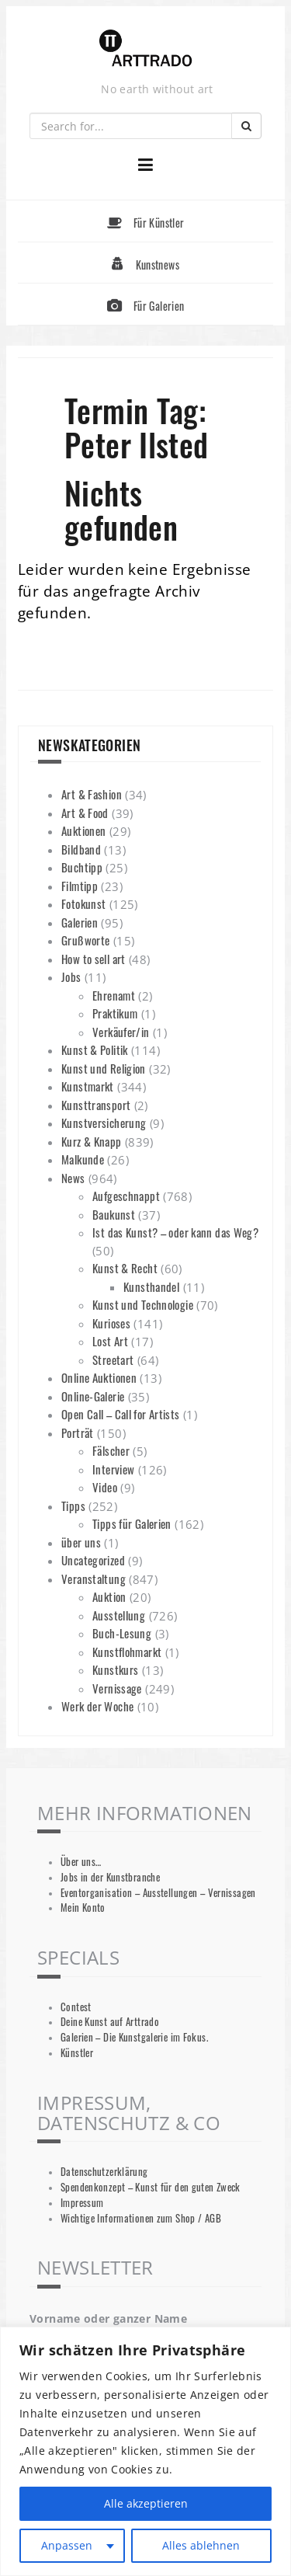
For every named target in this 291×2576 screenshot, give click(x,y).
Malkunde (82, 1159)
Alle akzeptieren (146, 2503)
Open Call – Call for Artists (120, 1413)
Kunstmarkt (87, 1086)
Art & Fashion (91, 793)
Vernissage (117, 1688)
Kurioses (111, 1323)
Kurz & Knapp (91, 1141)
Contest (76, 2007)
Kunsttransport (95, 1104)
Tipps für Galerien (131, 1523)
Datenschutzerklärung (104, 2171)
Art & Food (85, 812)
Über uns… (81, 1861)
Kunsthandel (151, 1286)
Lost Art (110, 1340)
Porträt (77, 1432)
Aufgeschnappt (126, 1195)
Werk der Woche (97, 1705)
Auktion (109, 1596)
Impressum (82, 2202)
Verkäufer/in (121, 1031)
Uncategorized (93, 1559)
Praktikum (114, 1013)
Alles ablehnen (201, 2545)
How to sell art (93, 958)
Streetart (112, 1359)
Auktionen (83, 830)
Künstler (77, 2052)
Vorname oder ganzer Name (108, 2318)
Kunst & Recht (125, 1267)
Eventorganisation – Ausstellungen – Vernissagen (158, 1892)
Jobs (71, 976)
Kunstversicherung (103, 1122)
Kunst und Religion (103, 1068)
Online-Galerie (92, 1396)
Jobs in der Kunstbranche (110, 1877)
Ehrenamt (113, 995)
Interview (113, 1469)
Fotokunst (83, 903)
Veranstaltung (93, 1578)
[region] (145, 2451)
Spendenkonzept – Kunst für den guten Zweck (151, 2187)
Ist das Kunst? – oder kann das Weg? (175, 1232)
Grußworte (85, 940)
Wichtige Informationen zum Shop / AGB (141, 2218)
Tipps (73, 1505)
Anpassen (66, 2545)
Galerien (79, 922)
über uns (81, 1542)
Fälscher (111, 1450)
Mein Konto (83, 1907)
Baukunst (113, 1214)
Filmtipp (79, 885)
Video (104, 1486)
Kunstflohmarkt (126, 1651)
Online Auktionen (99, 1377)
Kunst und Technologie (142, 1304)
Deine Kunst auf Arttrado (110, 2021)
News (73, 1177)
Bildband (81, 849)
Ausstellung (118, 1615)
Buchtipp (81, 866)
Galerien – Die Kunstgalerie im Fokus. (134, 2037)
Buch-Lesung (121, 1632)
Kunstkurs (115, 1669)
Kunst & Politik (94, 1049)
